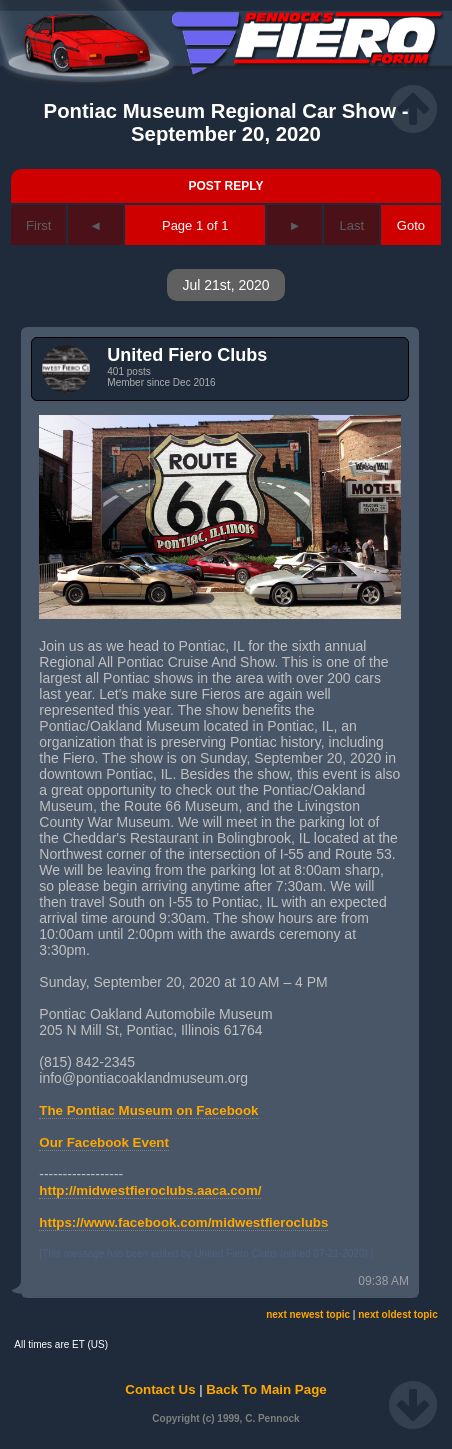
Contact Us (160, 1389)
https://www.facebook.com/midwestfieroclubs (183, 1222)
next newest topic (308, 1314)
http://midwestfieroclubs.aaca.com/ (150, 1190)
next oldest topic (397, 1314)
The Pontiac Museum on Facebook (148, 1110)
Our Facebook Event (104, 1142)
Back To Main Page (266, 1389)
